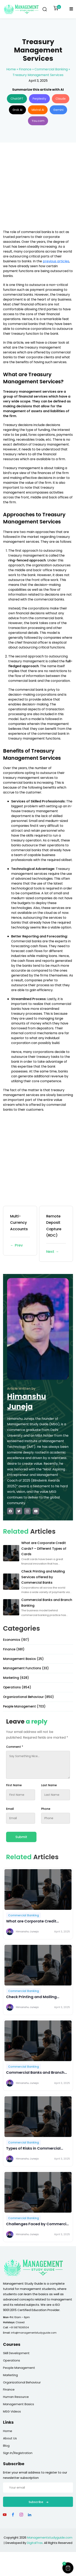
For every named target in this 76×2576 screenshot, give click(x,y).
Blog (6, 2445)
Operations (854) (17, 1687)
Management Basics (18, 2404)
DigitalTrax (35, 2543)
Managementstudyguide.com (49, 2537)
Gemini (58, 110)
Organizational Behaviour (22, 2382)
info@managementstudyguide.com (34, 2332)
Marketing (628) (16, 1678)
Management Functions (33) (26, 1668)
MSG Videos (12, 2411)
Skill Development (16, 2353)
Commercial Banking (51, 69)
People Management (19, 2368)
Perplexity (39, 99)
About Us (10, 2438)
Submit (21, 1837)
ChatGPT (17, 99)
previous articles (56, 261)
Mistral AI (38, 110)
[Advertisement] (38, 189)
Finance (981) (14, 1649)
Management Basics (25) (23, 1659)
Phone (45, 1809)
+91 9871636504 (19, 2327)
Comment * (14, 1747)
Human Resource (16, 2397)
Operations (11, 2360)
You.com (38, 121)
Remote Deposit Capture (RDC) (56, 1234)
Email (10, 1809)
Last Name (49, 1785)
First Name (14, 1785)
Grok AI (17, 110)
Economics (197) (16, 1640)
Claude (61, 99)
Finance (25, 69)
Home (11, 69)
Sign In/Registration (17, 2453)
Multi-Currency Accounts (20, 1231)
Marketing (10, 2375)
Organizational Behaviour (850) (28, 1697)
